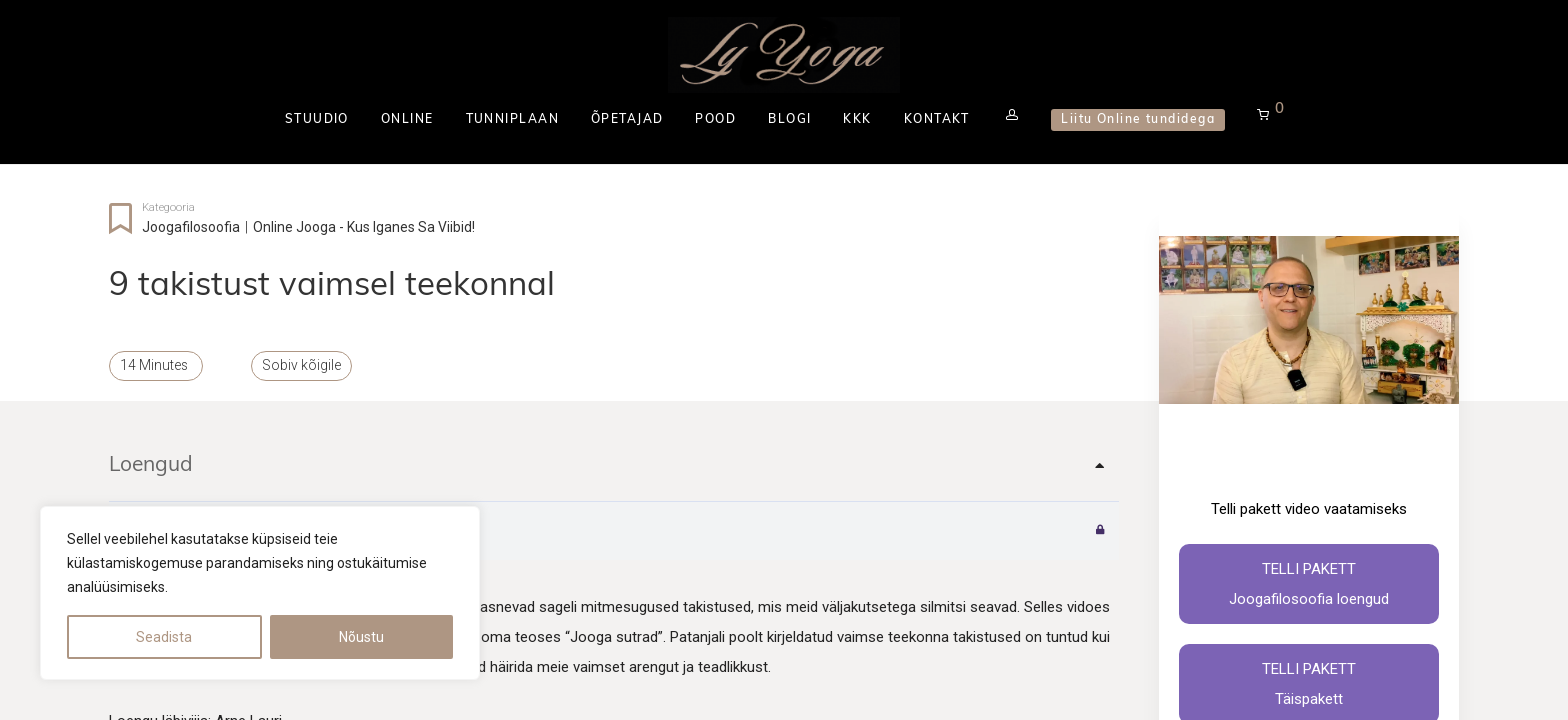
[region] (260, 593)
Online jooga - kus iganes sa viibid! (364, 227)
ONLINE (407, 120)
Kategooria (168, 207)
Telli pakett (1309, 587)
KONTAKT (937, 120)
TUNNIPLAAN (511, 120)
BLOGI (789, 120)
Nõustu (361, 637)
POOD (715, 120)
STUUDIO (317, 120)
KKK (857, 120)
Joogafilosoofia (191, 227)
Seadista (164, 637)
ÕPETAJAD (627, 120)
